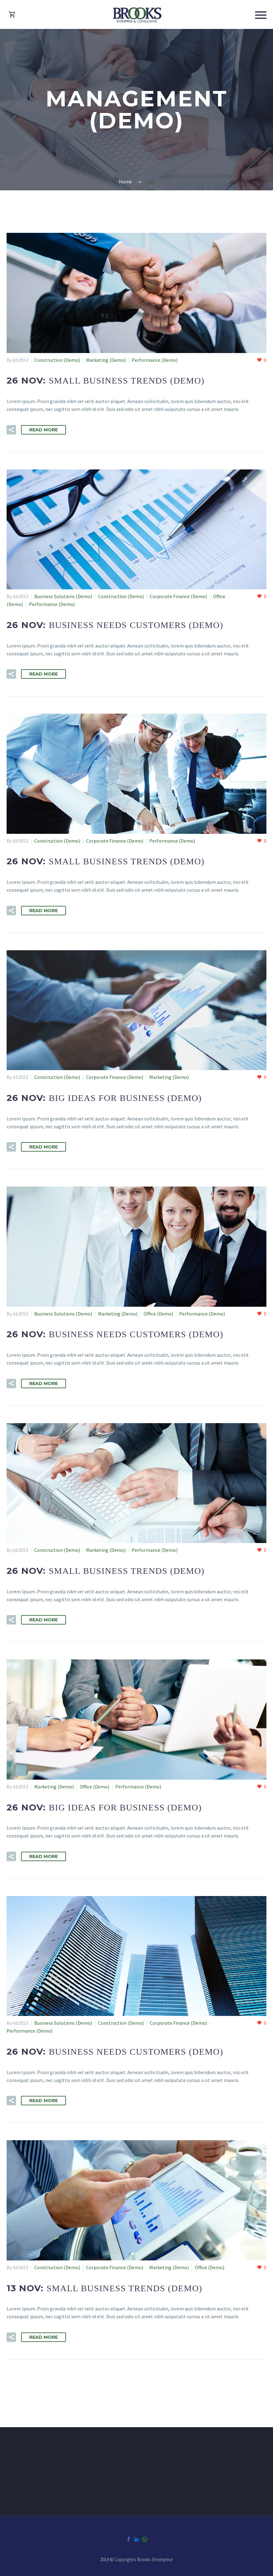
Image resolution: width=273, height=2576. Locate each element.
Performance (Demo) (154, 360)
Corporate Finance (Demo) (178, 596)
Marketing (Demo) (106, 360)
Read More (43, 430)
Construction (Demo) (57, 360)
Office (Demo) (158, 1313)
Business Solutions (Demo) (63, 596)
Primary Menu (260, 15)
